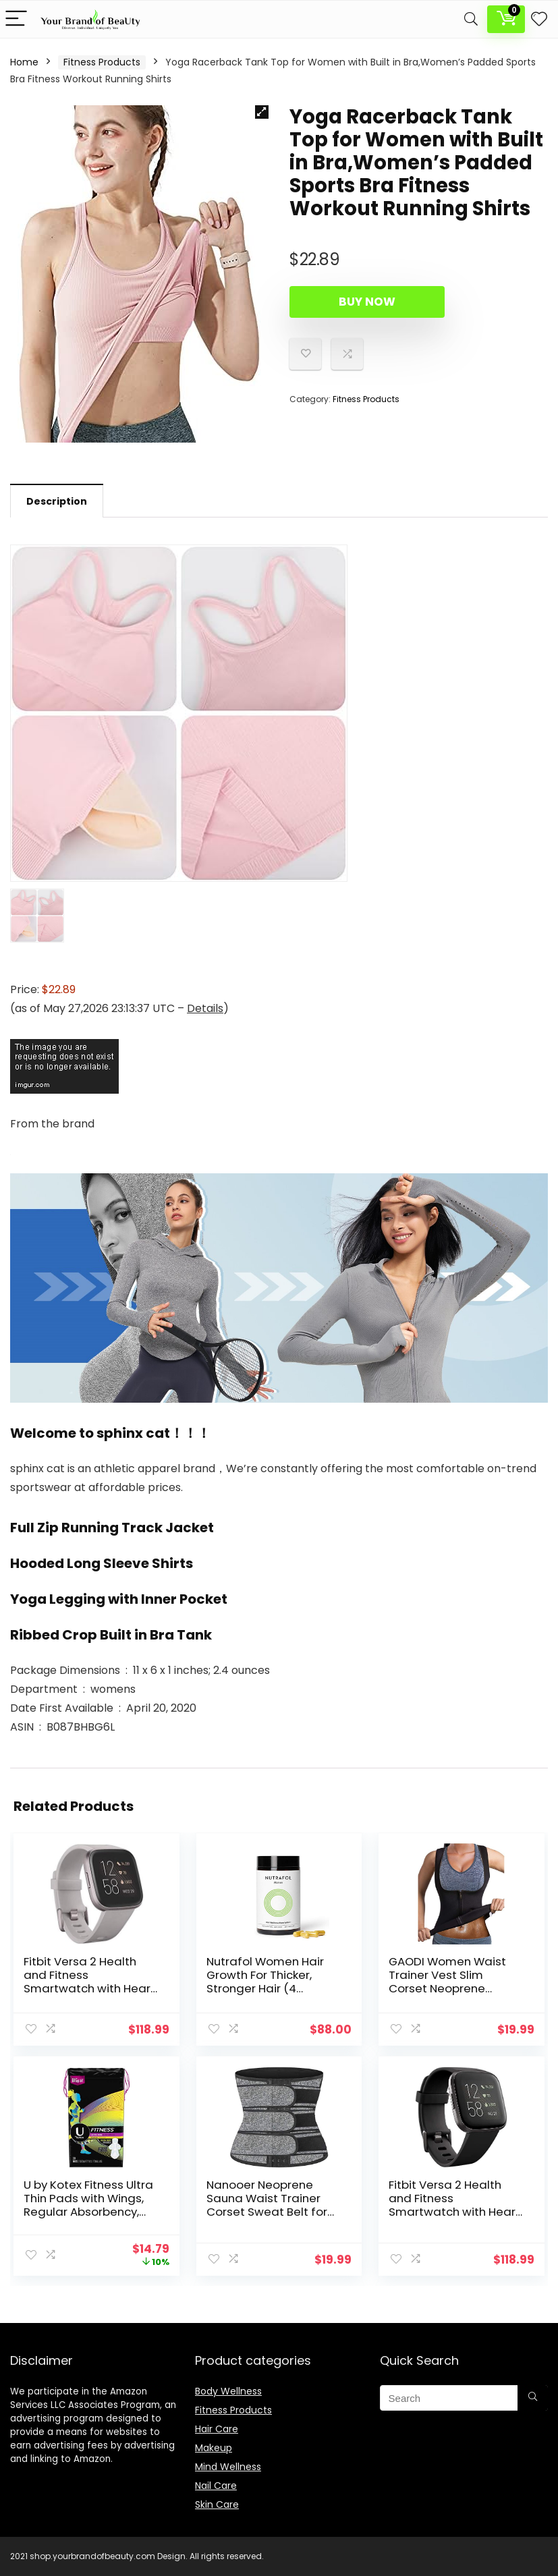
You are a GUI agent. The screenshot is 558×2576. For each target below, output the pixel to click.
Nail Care (216, 2485)
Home (24, 62)
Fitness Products (101, 62)
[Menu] (16, 19)
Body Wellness (228, 2391)
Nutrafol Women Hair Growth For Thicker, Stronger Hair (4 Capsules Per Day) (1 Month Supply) (265, 1988)
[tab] (56, 500)
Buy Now (367, 301)
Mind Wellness (228, 2466)
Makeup (213, 2448)
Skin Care (217, 2504)
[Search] (471, 19)
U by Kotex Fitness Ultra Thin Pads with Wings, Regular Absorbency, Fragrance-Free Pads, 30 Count (88, 2212)
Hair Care (216, 2429)
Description (56, 501)
